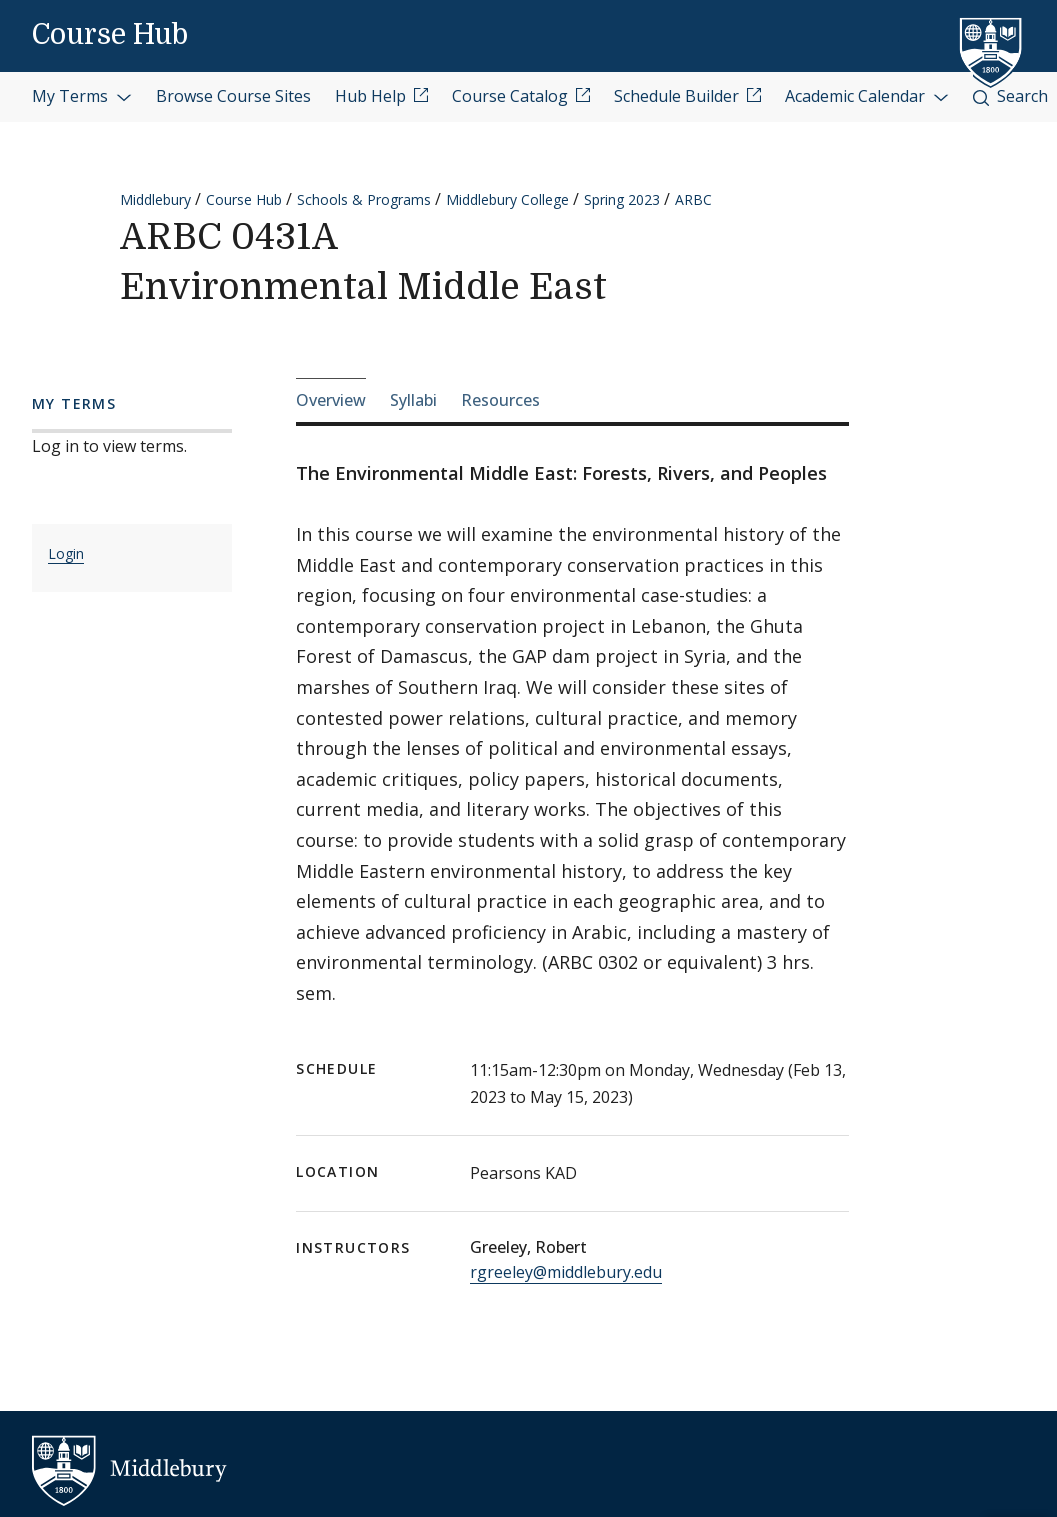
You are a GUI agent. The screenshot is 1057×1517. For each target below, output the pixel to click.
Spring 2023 (622, 199)
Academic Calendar (867, 96)
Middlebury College (507, 199)
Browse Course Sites (233, 96)
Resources (500, 400)
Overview (331, 400)
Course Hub (110, 35)
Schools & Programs (364, 199)
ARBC (693, 199)
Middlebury (155, 199)
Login (66, 553)
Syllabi (413, 400)
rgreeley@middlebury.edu (566, 1272)
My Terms (82, 96)
